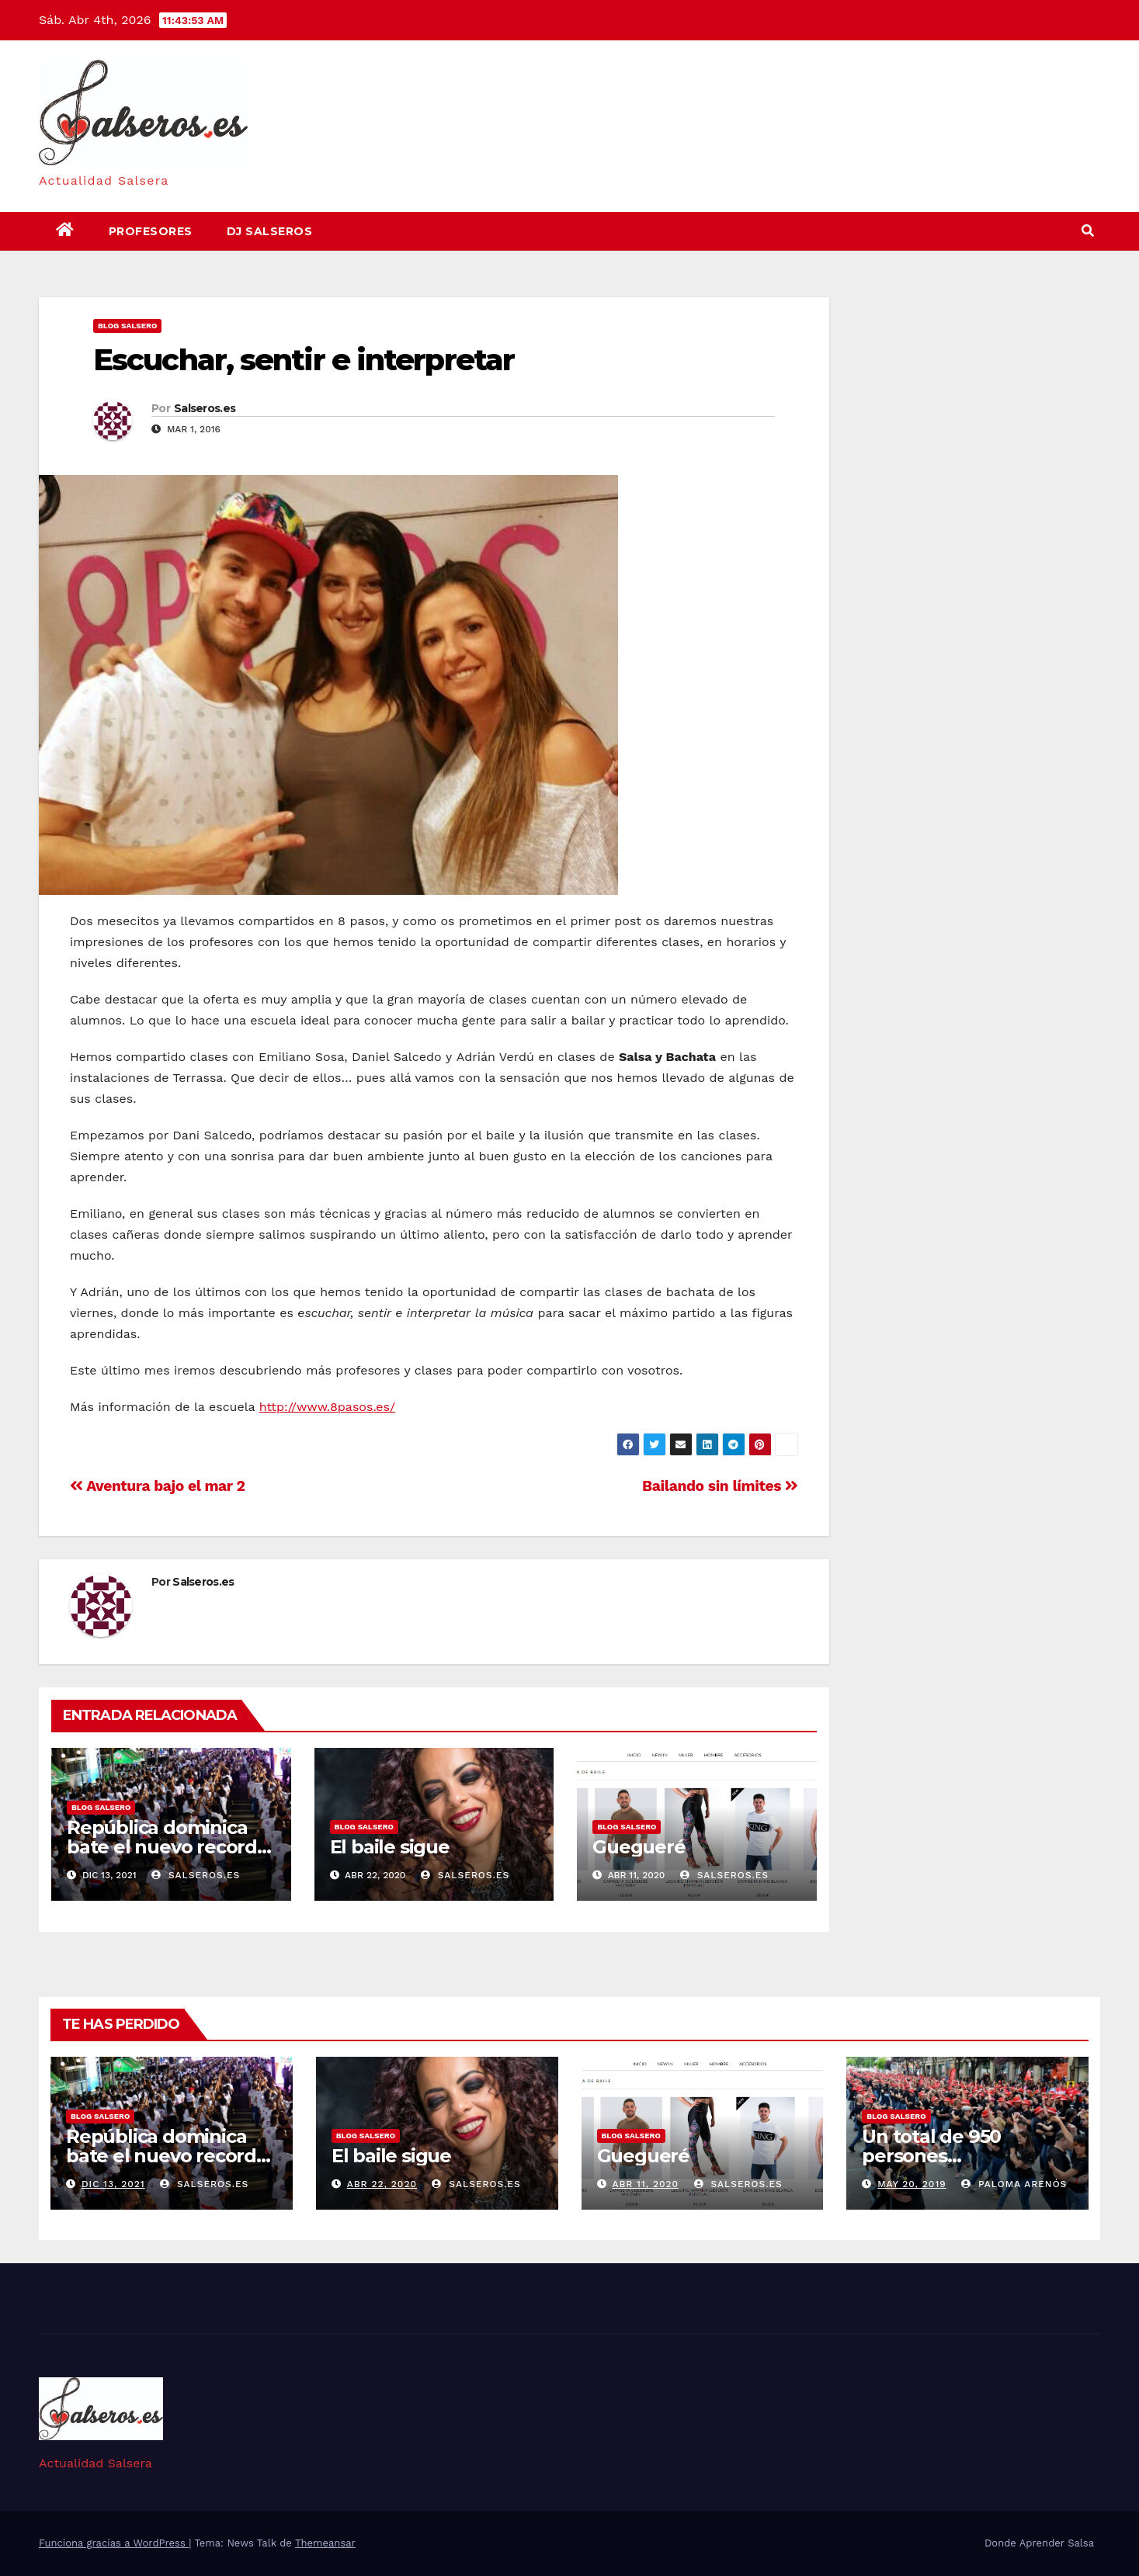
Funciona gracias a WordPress (114, 2543)
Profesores (151, 231)
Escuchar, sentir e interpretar (303, 360)
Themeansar (325, 2543)
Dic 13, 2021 (113, 2184)
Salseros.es (204, 408)
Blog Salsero (127, 325)
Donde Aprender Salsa (1039, 2543)
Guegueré (638, 1847)
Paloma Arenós (1014, 2184)
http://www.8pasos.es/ (327, 1406)
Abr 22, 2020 (382, 2184)
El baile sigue (390, 1847)
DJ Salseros (270, 231)
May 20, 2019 (911, 2184)
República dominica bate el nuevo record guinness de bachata (162, 1846)
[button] (1088, 231)
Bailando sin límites (720, 1486)
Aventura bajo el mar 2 (157, 1486)
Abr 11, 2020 (645, 2184)
